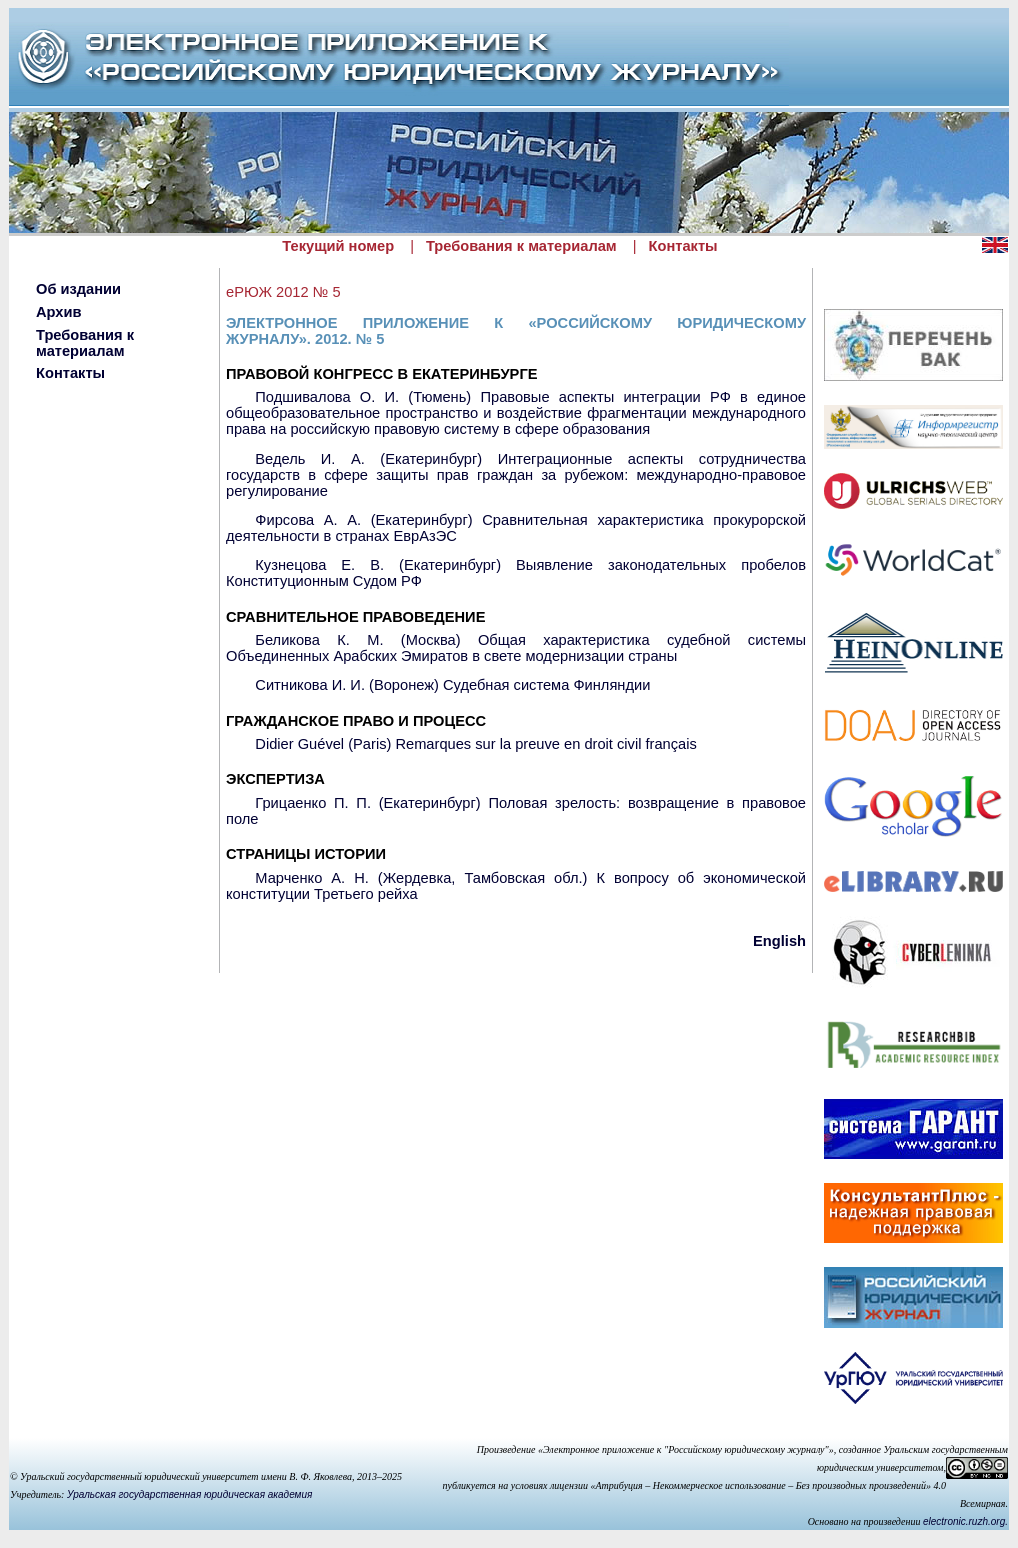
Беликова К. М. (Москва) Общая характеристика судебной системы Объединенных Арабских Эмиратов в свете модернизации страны (516, 648)
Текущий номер (338, 246)
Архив (59, 312)
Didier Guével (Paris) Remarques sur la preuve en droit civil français (475, 744)
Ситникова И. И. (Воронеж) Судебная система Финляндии (452, 685)
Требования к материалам (521, 246)
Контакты (683, 246)
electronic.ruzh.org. (965, 1521)
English (779, 941)
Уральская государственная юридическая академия (189, 1494)
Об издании (78, 289)
